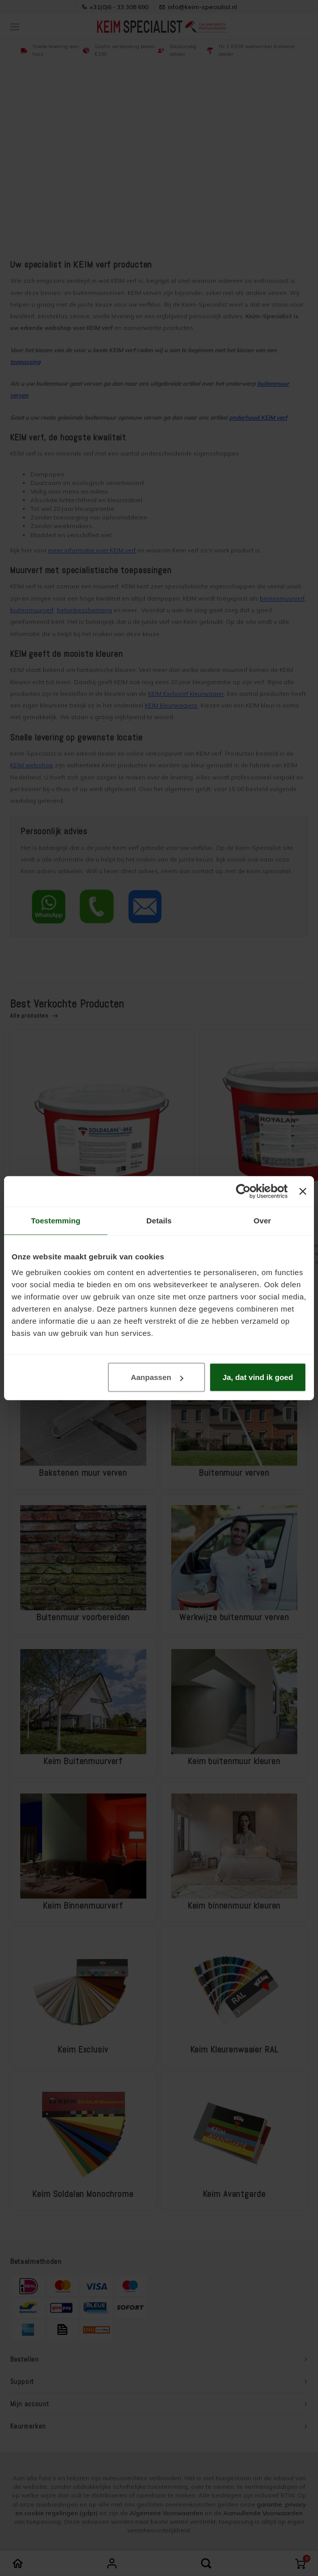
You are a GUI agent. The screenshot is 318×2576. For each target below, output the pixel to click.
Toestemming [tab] (56, 1220)
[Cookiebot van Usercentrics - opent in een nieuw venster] (243, 1191)
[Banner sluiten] (302, 1190)
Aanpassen (157, 1377)
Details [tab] (159, 1220)
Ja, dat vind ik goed (257, 1377)
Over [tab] (262, 1220)
